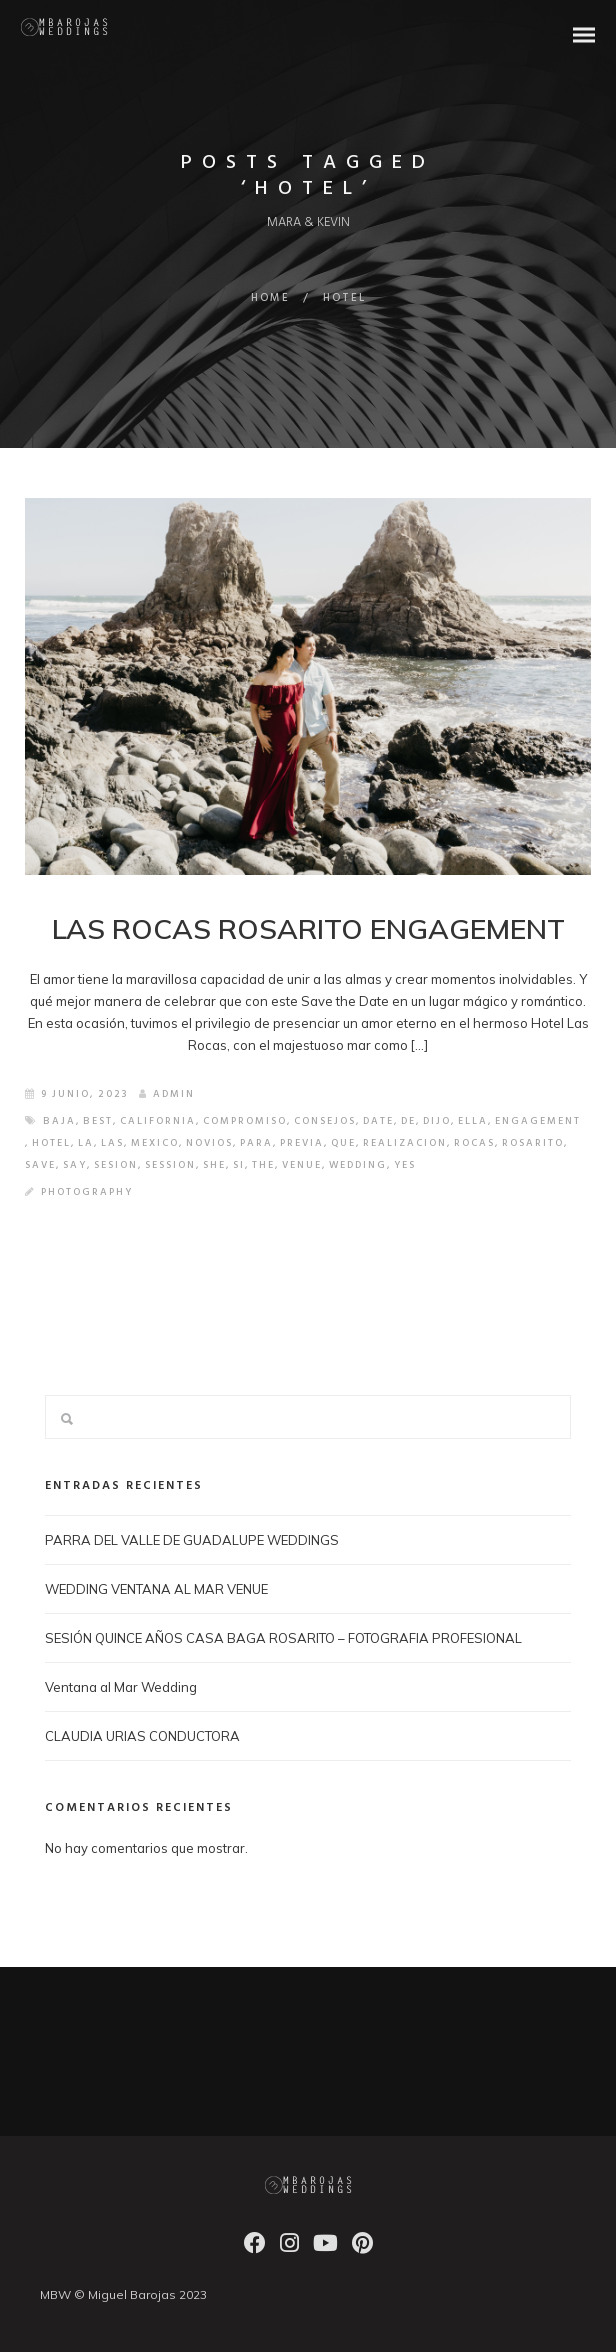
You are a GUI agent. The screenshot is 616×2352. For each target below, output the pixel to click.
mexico (155, 1143)
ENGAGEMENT (538, 1121)
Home (270, 298)
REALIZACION (405, 1143)
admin (167, 1094)
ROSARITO (533, 1143)
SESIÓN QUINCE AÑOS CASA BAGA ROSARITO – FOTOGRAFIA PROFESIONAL (283, 1638)
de (408, 1121)
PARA (256, 1143)
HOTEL (51, 1143)
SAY (75, 1165)
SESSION (170, 1165)
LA (86, 1143)
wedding (358, 1165)
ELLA (473, 1121)
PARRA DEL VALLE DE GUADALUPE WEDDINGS (192, 1540)
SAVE (40, 1165)
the (263, 1165)
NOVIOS (209, 1143)
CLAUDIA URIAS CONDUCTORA (142, 1736)
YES (405, 1165)
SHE (214, 1165)
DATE (378, 1121)
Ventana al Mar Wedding (121, 1687)
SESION (116, 1165)
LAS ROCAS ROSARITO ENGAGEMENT (308, 928)
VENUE (302, 1165)
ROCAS (474, 1143)
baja (59, 1121)
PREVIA (302, 1143)
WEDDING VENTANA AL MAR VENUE (156, 1589)
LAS (112, 1143)
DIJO (437, 1121)
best (98, 1121)
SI (239, 1165)
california (158, 1121)
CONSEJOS (325, 1121)
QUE (343, 1143)
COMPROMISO (245, 1121)
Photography (87, 1192)
